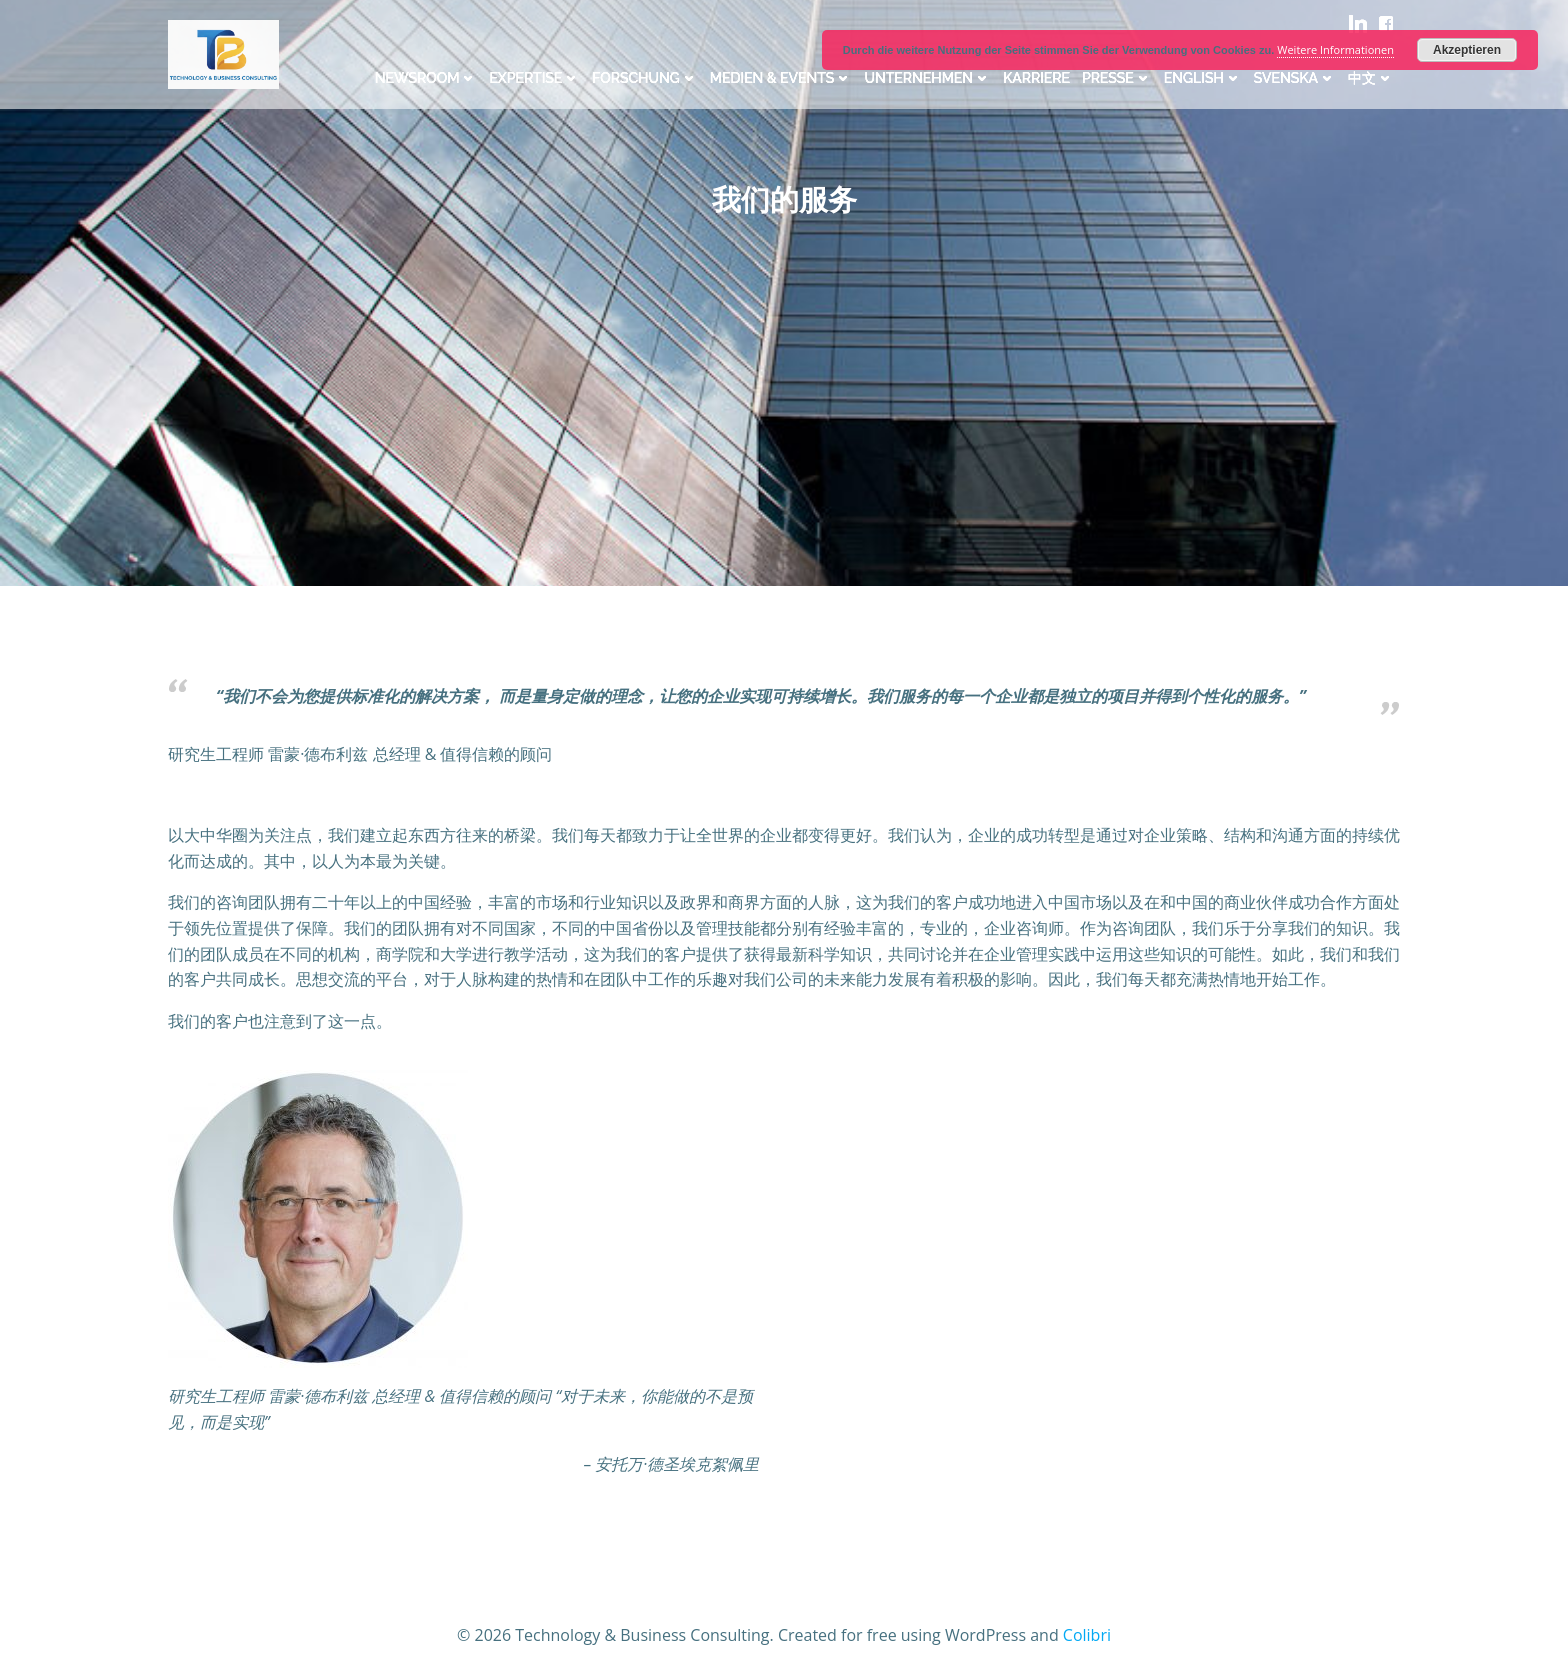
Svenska (1295, 78)
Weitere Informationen (1335, 49)
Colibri (1087, 1635)
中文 (1371, 78)
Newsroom (426, 78)
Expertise (534, 78)
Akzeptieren (1467, 50)
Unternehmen (927, 78)
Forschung (644, 78)
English (1203, 78)
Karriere (1036, 78)
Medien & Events (781, 78)
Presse (1117, 78)
